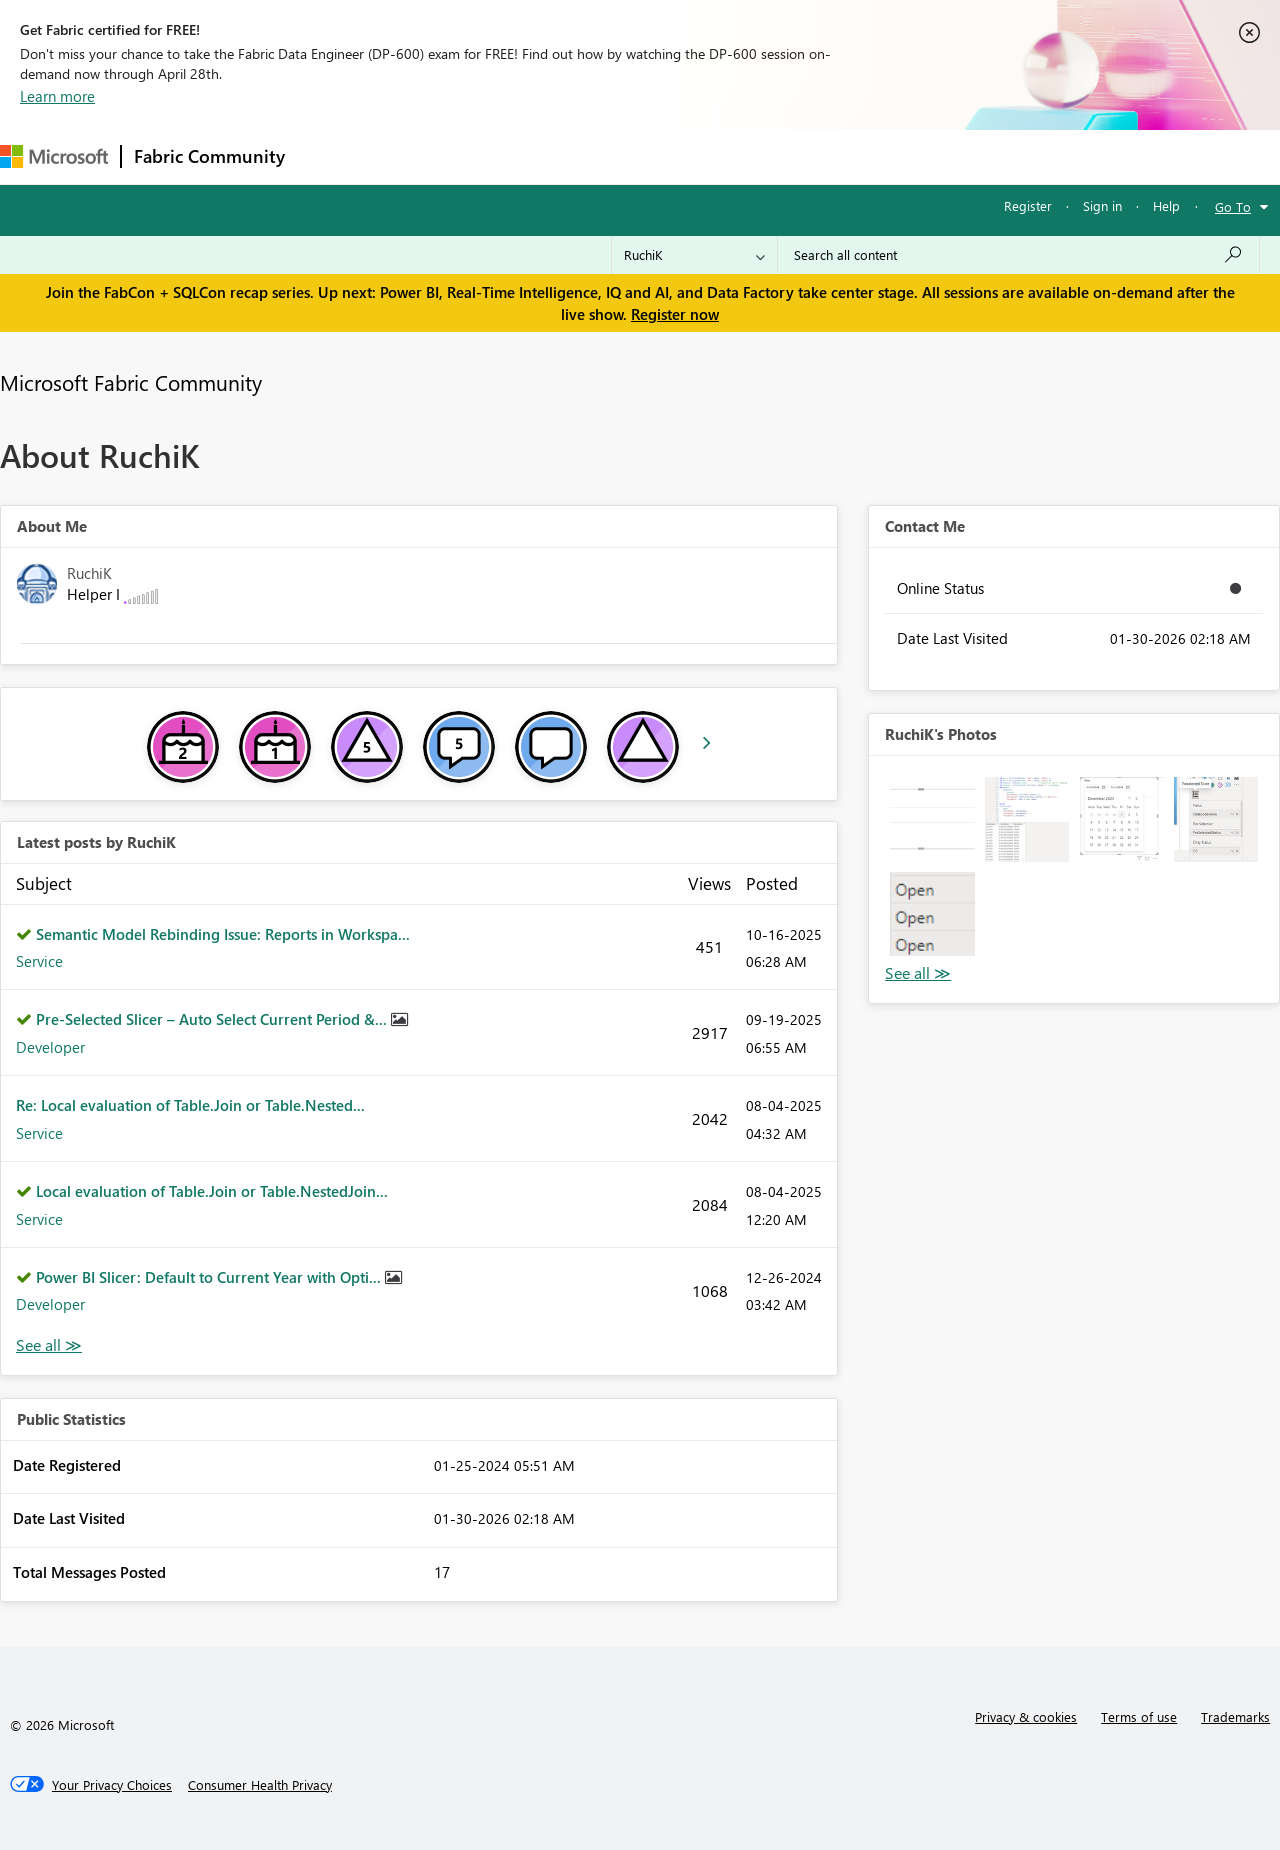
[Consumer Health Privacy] (260, 1785)
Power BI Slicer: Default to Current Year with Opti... (210, 1277)
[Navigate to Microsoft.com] (54, 156)
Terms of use (1139, 1716)
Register (1028, 205)
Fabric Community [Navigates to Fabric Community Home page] (209, 156)
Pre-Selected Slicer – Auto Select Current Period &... (213, 1019)
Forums (330, 156)
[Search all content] (1018, 255)
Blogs (679, 156)
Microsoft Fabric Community (131, 382)
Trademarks (1235, 1716)
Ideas (500, 156)
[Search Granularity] (694, 255)
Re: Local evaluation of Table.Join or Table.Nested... (190, 1105)
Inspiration (418, 156)
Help (1166, 205)
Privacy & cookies (1026, 1716)
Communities (589, 156)
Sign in (1102, 205)
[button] (932, 819)
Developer (50, 1047)
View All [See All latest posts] (49, 1345)
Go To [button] (1233, 206)
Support (840, 156)
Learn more (57, 96)
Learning (756, 156)
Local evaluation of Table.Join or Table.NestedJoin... (212, 1191)
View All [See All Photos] (918, 973)
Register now (675, 314)
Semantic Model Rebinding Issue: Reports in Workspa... (223, 934)
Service (39, 961)
